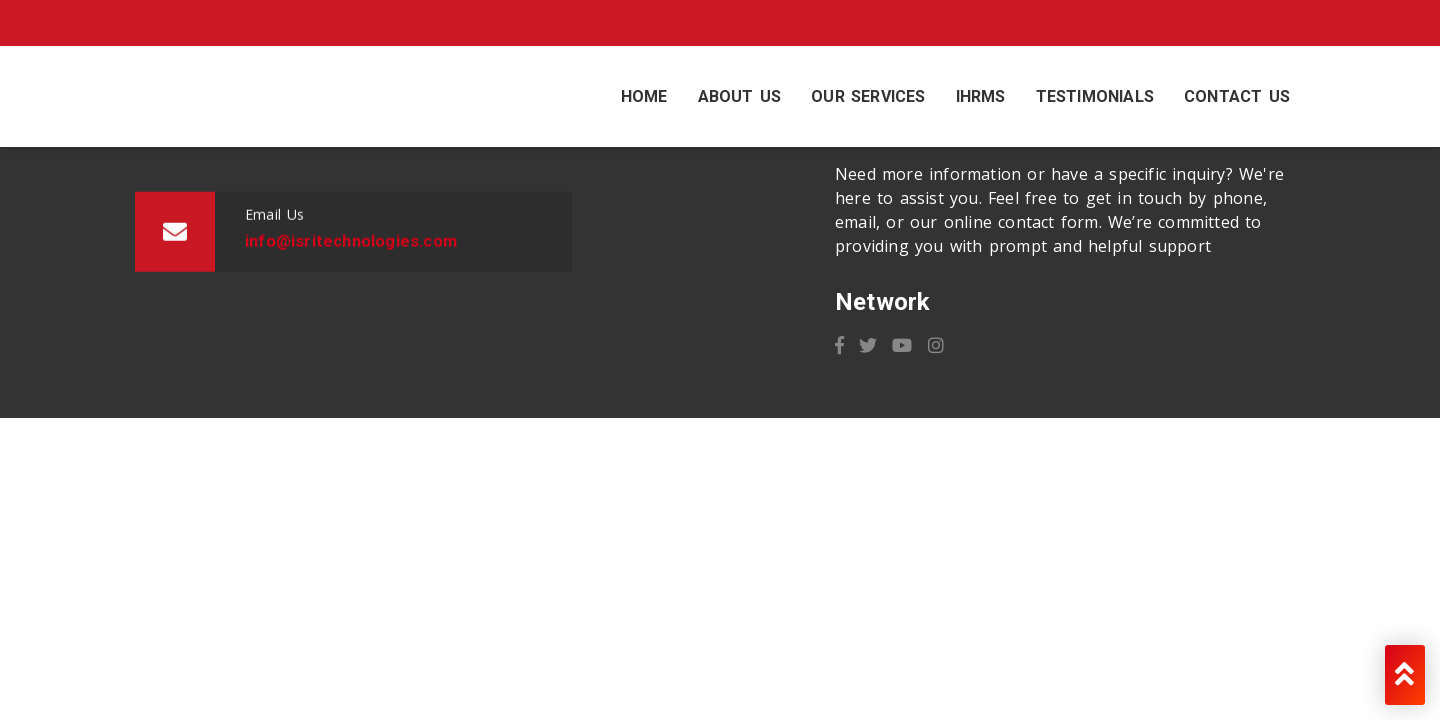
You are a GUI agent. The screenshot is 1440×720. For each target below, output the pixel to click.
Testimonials (1095, 96)
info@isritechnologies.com (120, 23)
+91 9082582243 (348, 23)
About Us (740, 96)
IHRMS (981, 96)
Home (644, 96)
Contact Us (1237, 96)
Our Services (868, 96)
